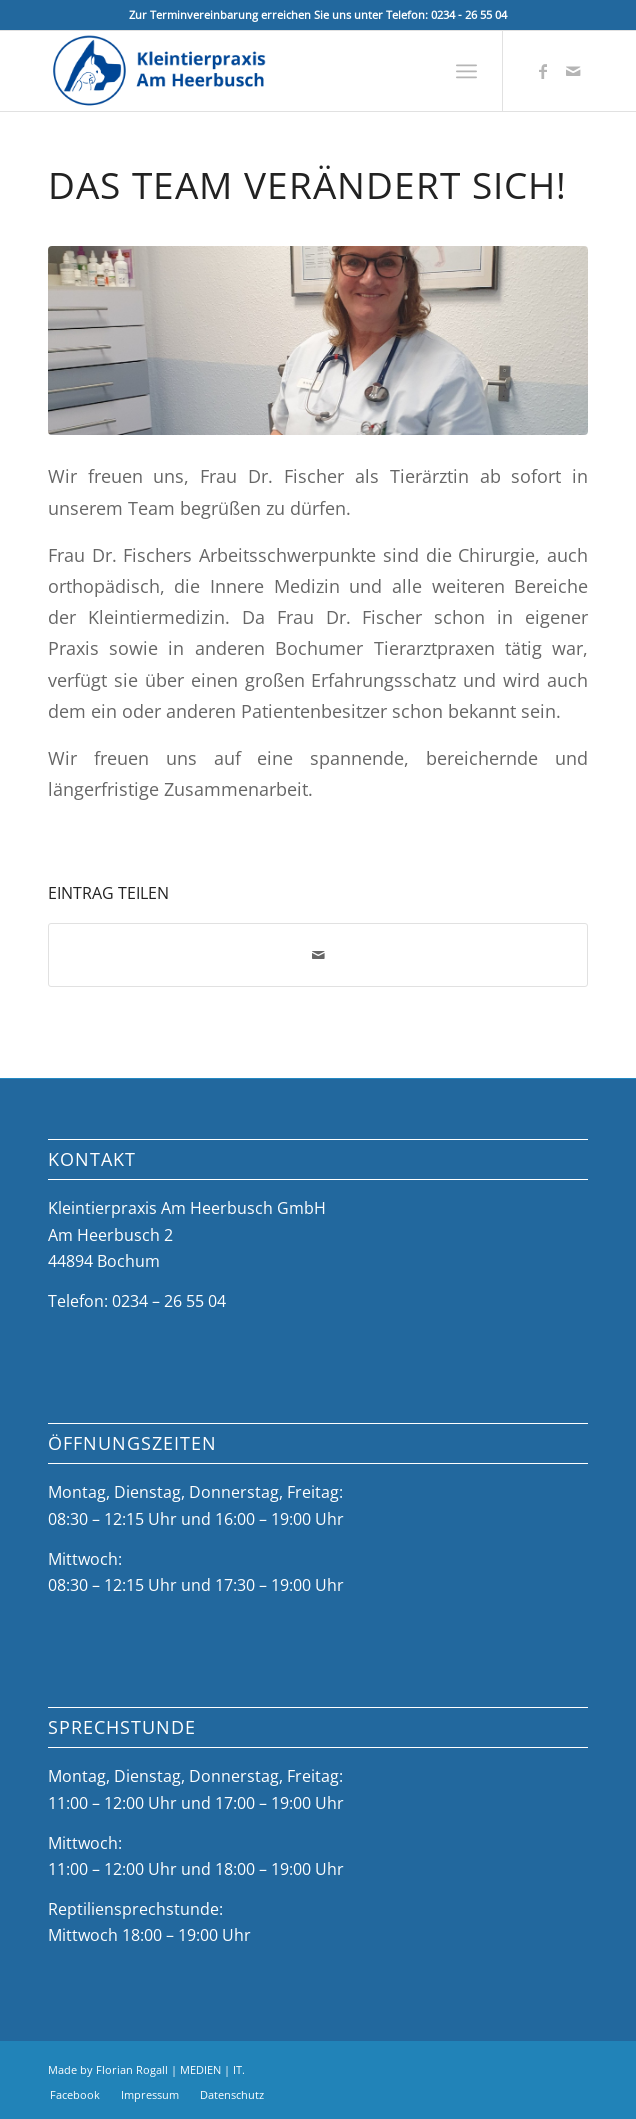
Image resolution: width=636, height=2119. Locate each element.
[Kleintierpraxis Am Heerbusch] (264, 71)
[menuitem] (466, 71)
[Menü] (466, 71)
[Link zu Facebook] (543, 71)
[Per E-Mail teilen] (318, 955)
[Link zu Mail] (573, 71)
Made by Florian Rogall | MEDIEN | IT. (146, 2069)
